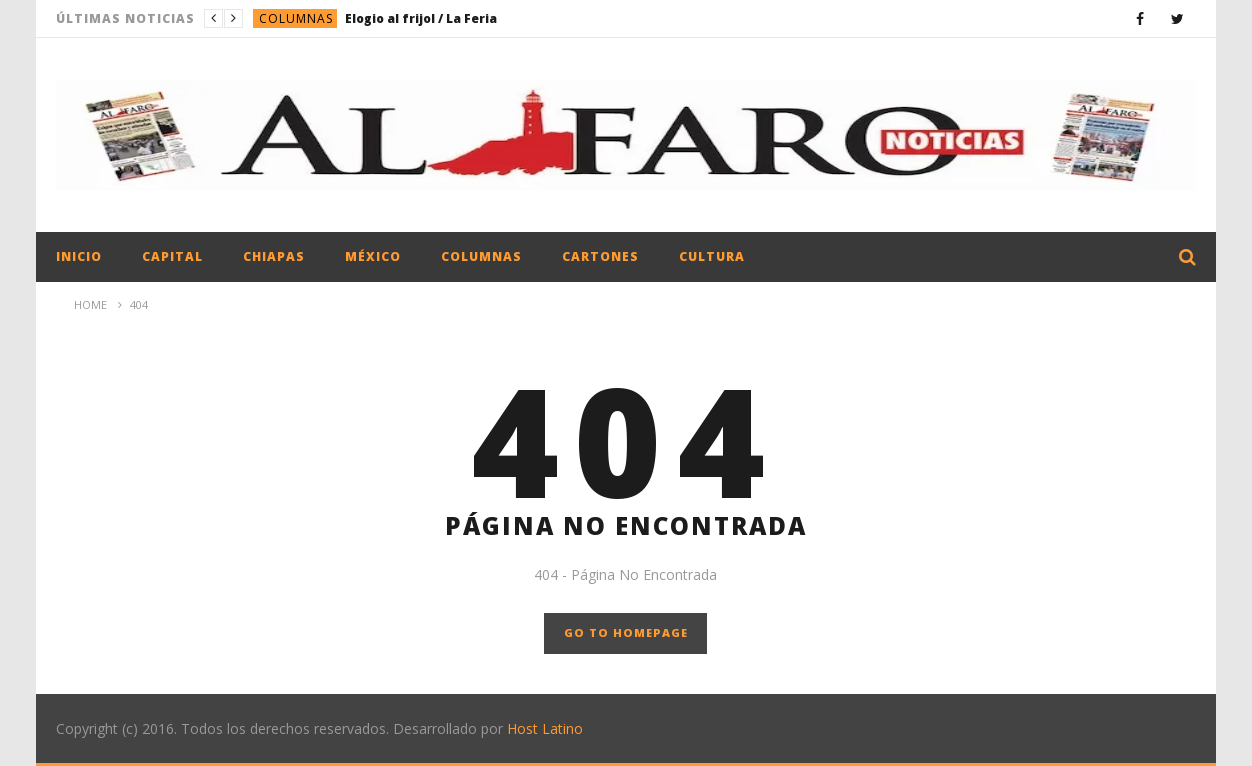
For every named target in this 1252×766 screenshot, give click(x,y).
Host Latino (545, 728)
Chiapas (274, 256)
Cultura (712, 256)
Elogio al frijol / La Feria (421, 18)
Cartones (600, 256)
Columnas (296, 18)
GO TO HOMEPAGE (626, 632)
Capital (172, 256)
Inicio (79, 256)
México (373, 256)
